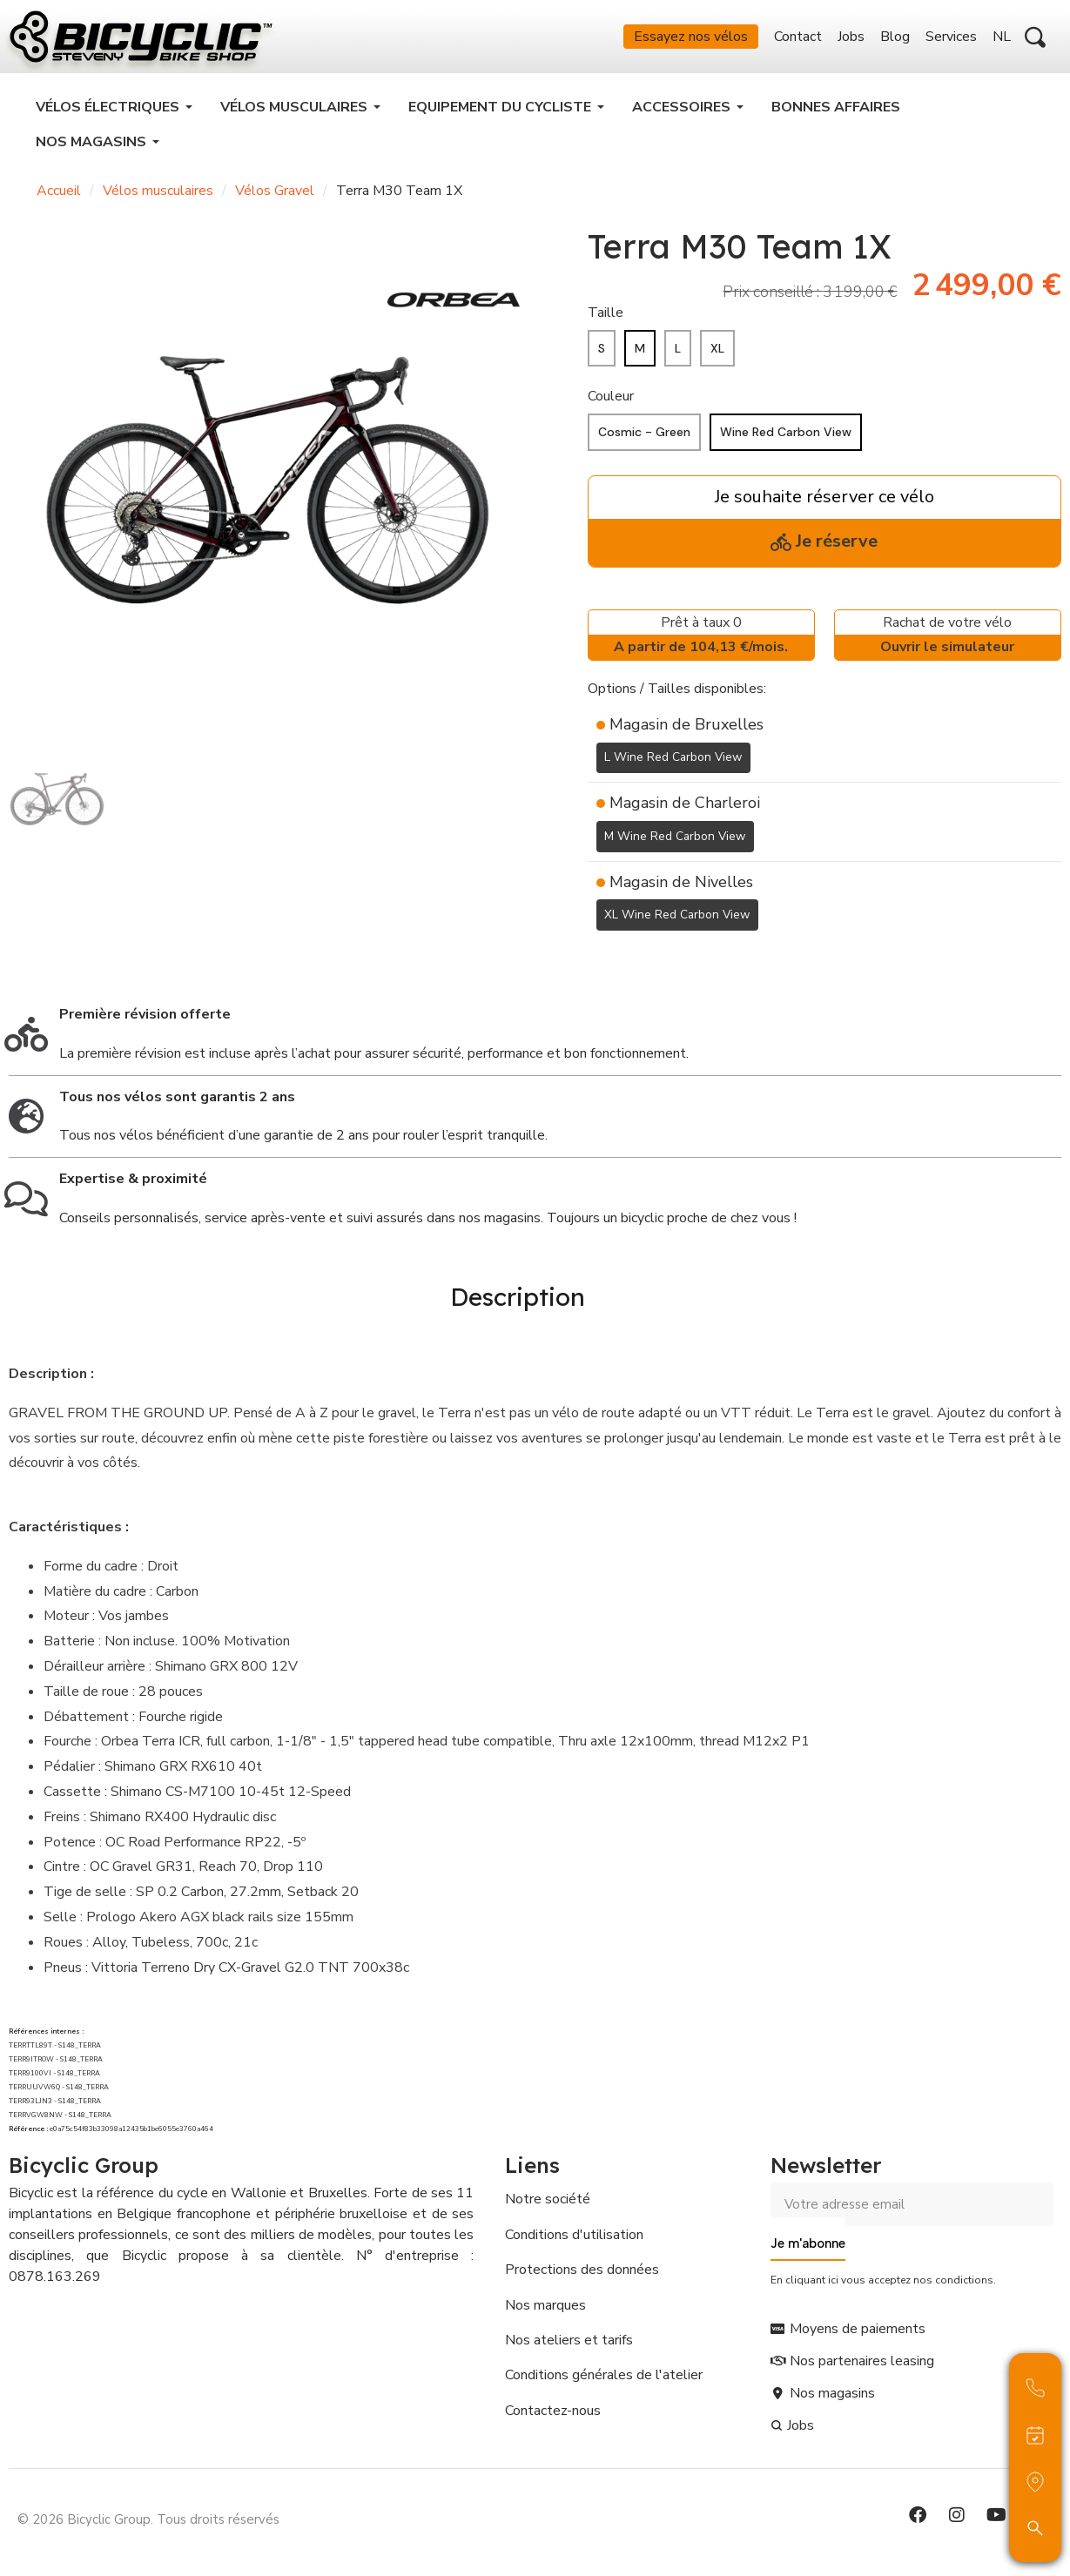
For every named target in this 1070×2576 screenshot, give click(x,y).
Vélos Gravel (274, 200)
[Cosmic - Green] (644, 442)
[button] (1035, 41)
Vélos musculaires (158, 200)
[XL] (717, 358)
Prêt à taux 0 (701, 646)
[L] (677, 358)
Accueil (59, 200)
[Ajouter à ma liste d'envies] (598, 966)
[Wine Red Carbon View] (786, 442)
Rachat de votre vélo (947, 646)
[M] (640, 358)
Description (517, 1301)
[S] (602, 358)
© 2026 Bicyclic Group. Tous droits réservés (148, 2518)
